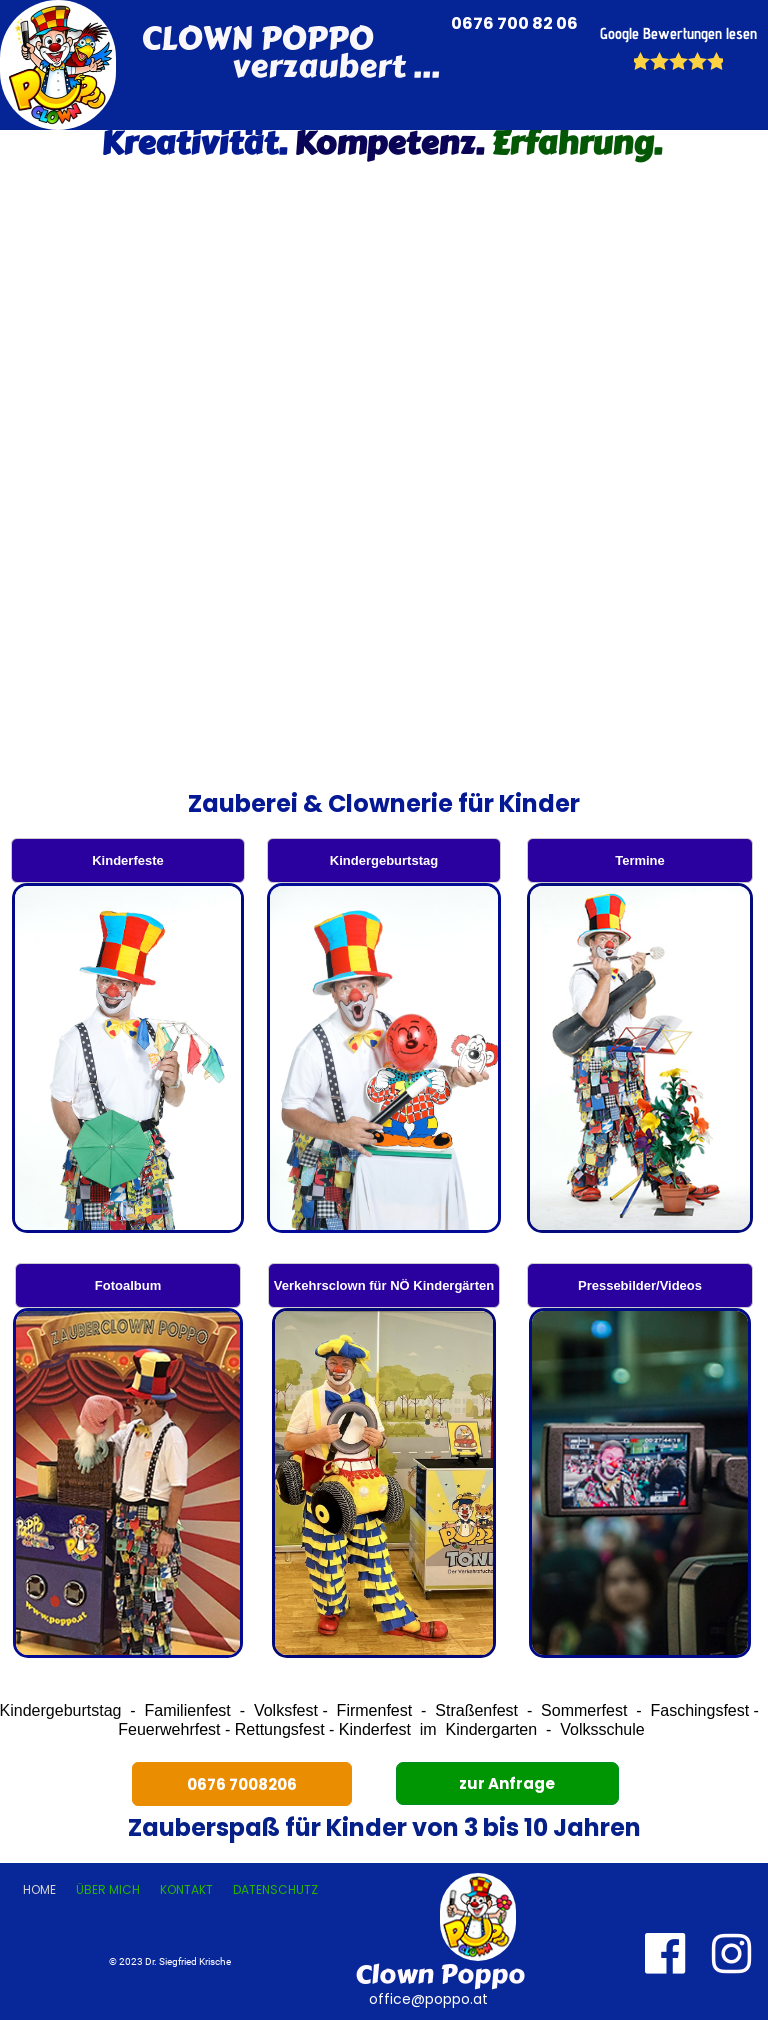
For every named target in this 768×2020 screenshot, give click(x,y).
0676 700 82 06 (516, 23)
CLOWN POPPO (257, 38)
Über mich (108, 1889)
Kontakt (186, 1889)
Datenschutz (275, 1889)
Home (39, 1889)
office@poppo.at (426, 1999)
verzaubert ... (290, 66)
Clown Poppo (440, 1974)
